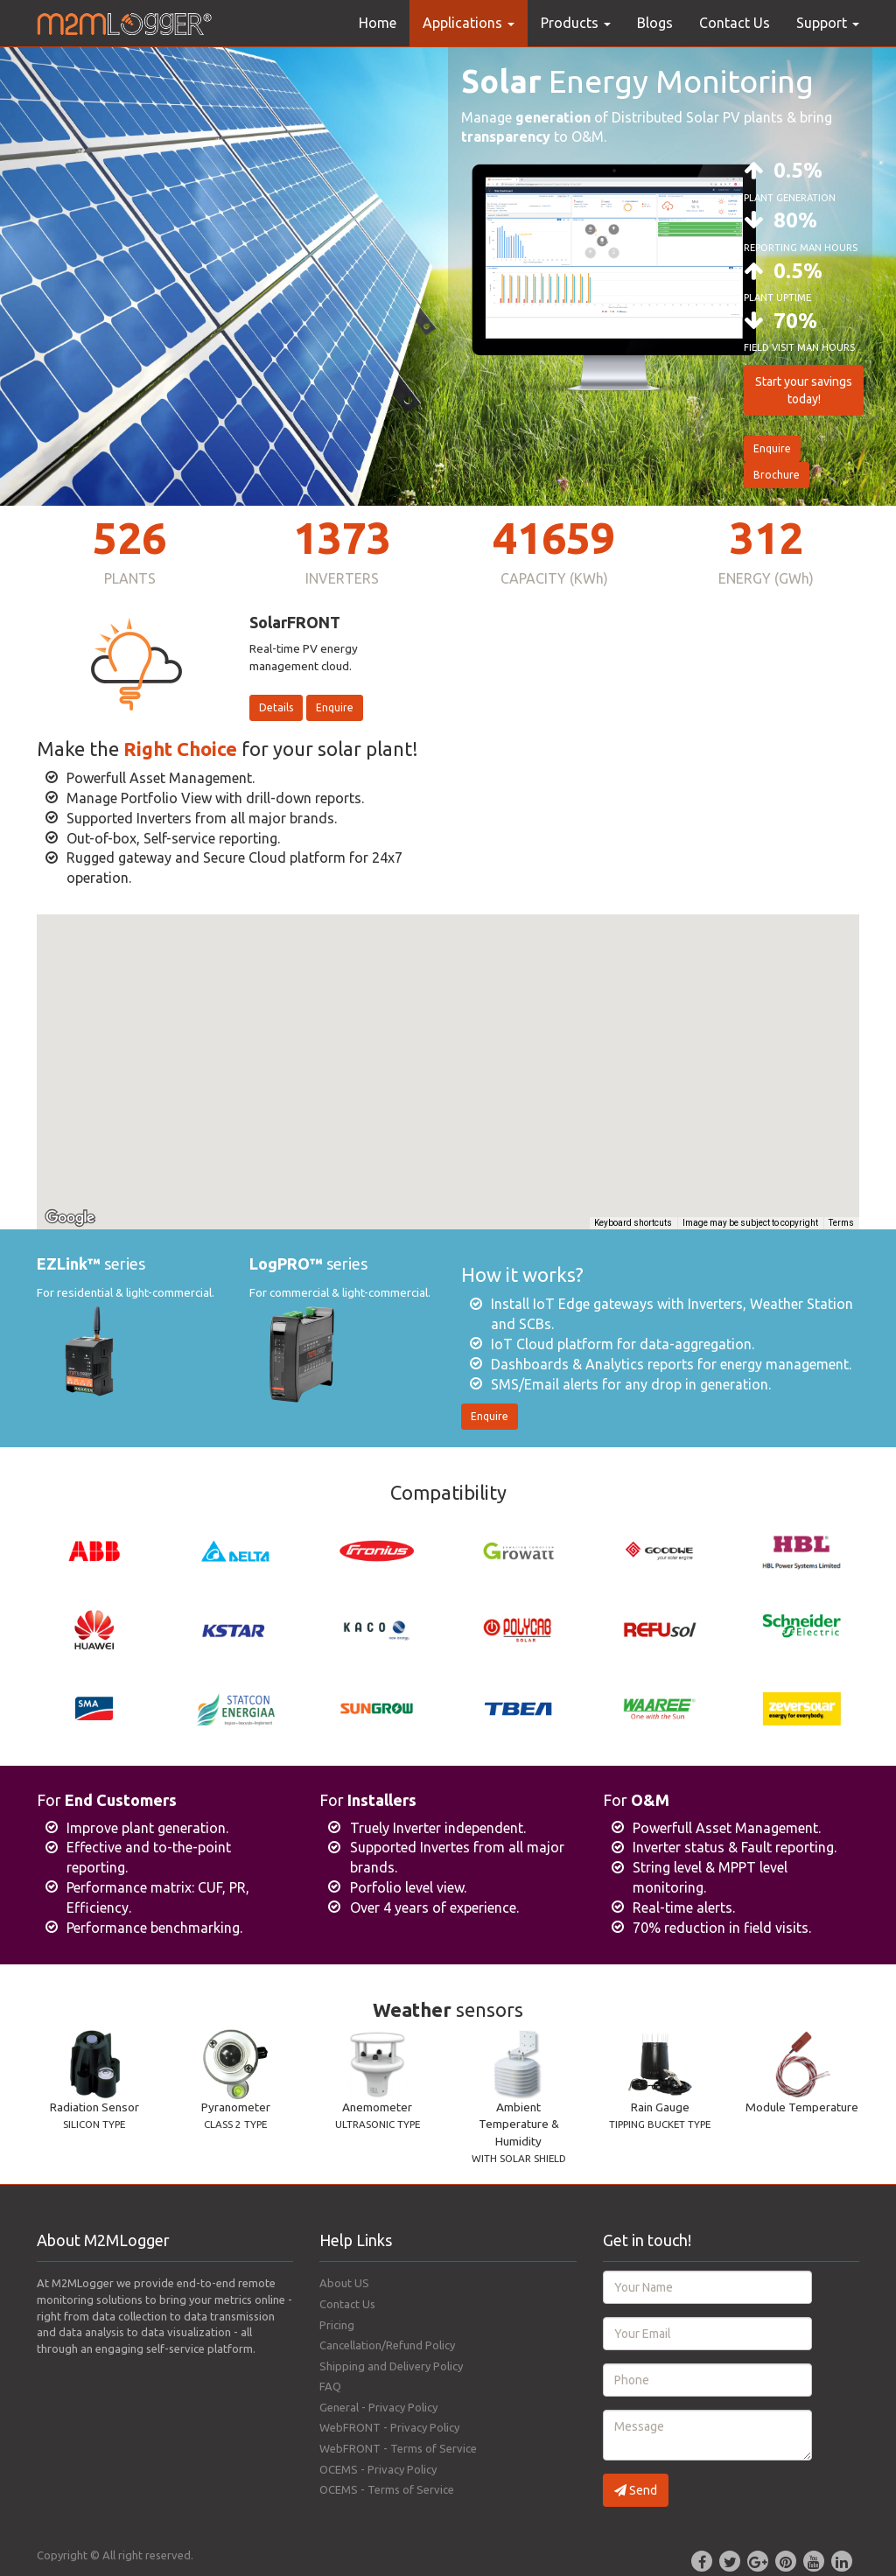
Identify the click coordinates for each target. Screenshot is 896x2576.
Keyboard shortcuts (633, 1223)
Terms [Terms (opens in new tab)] (841, 1223)
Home (377, 23)
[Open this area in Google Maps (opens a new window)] (70, 1218)
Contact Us (734, 23)
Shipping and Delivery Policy (391, 2366)
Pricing (336, 2325)
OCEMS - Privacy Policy (378, 2469)
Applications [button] (468, 23)
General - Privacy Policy (378, 2407)
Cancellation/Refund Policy (387, 2345)
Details (276, 707)
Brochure (776, 474)
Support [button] (827, 23)
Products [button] (576, 23)
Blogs (655, 23)
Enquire (772, 448)
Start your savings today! (803, 390)
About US (344, 2283)
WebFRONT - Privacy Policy (389, 2427)
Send (635, 2490)
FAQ (330, 2386)
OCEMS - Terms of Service (386, 2489)
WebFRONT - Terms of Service (398, 2448)
